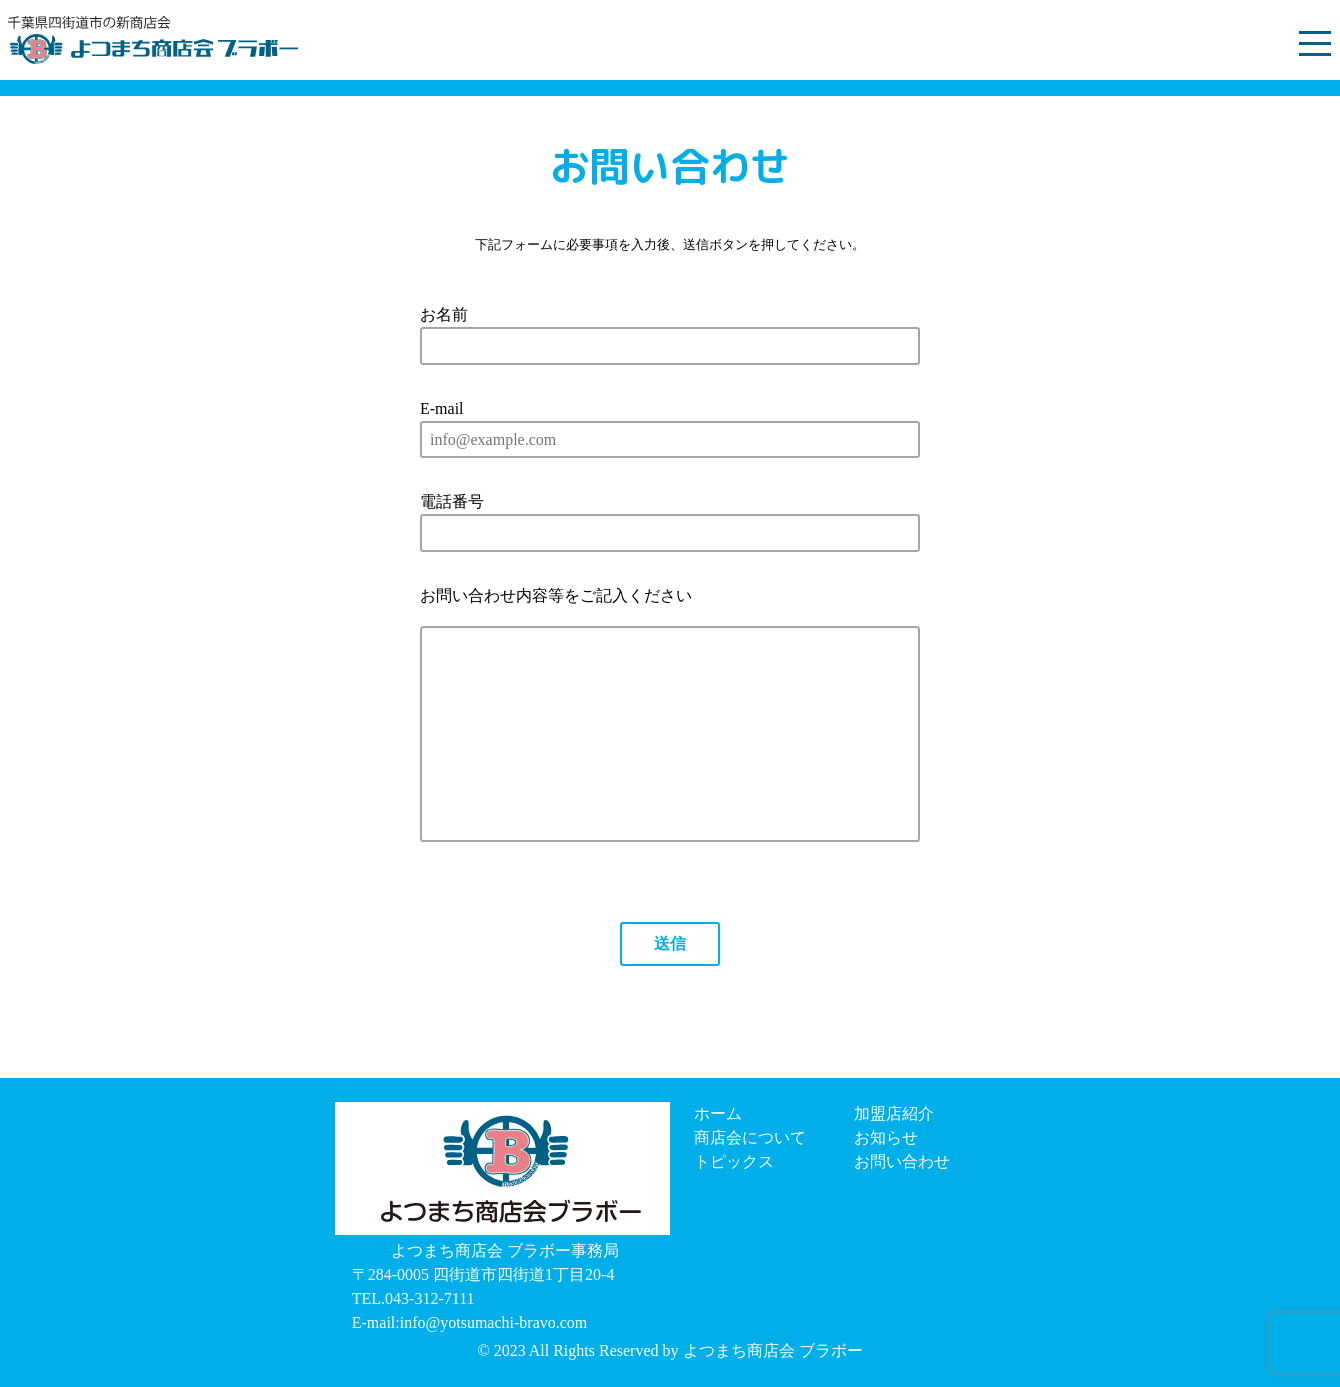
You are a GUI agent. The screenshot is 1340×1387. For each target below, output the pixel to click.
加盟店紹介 (894, 1113)
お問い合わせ (902, 1161)
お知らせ (886, 1137)
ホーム (718, 1113)
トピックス (734, 1161)
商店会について (750, 1137)
